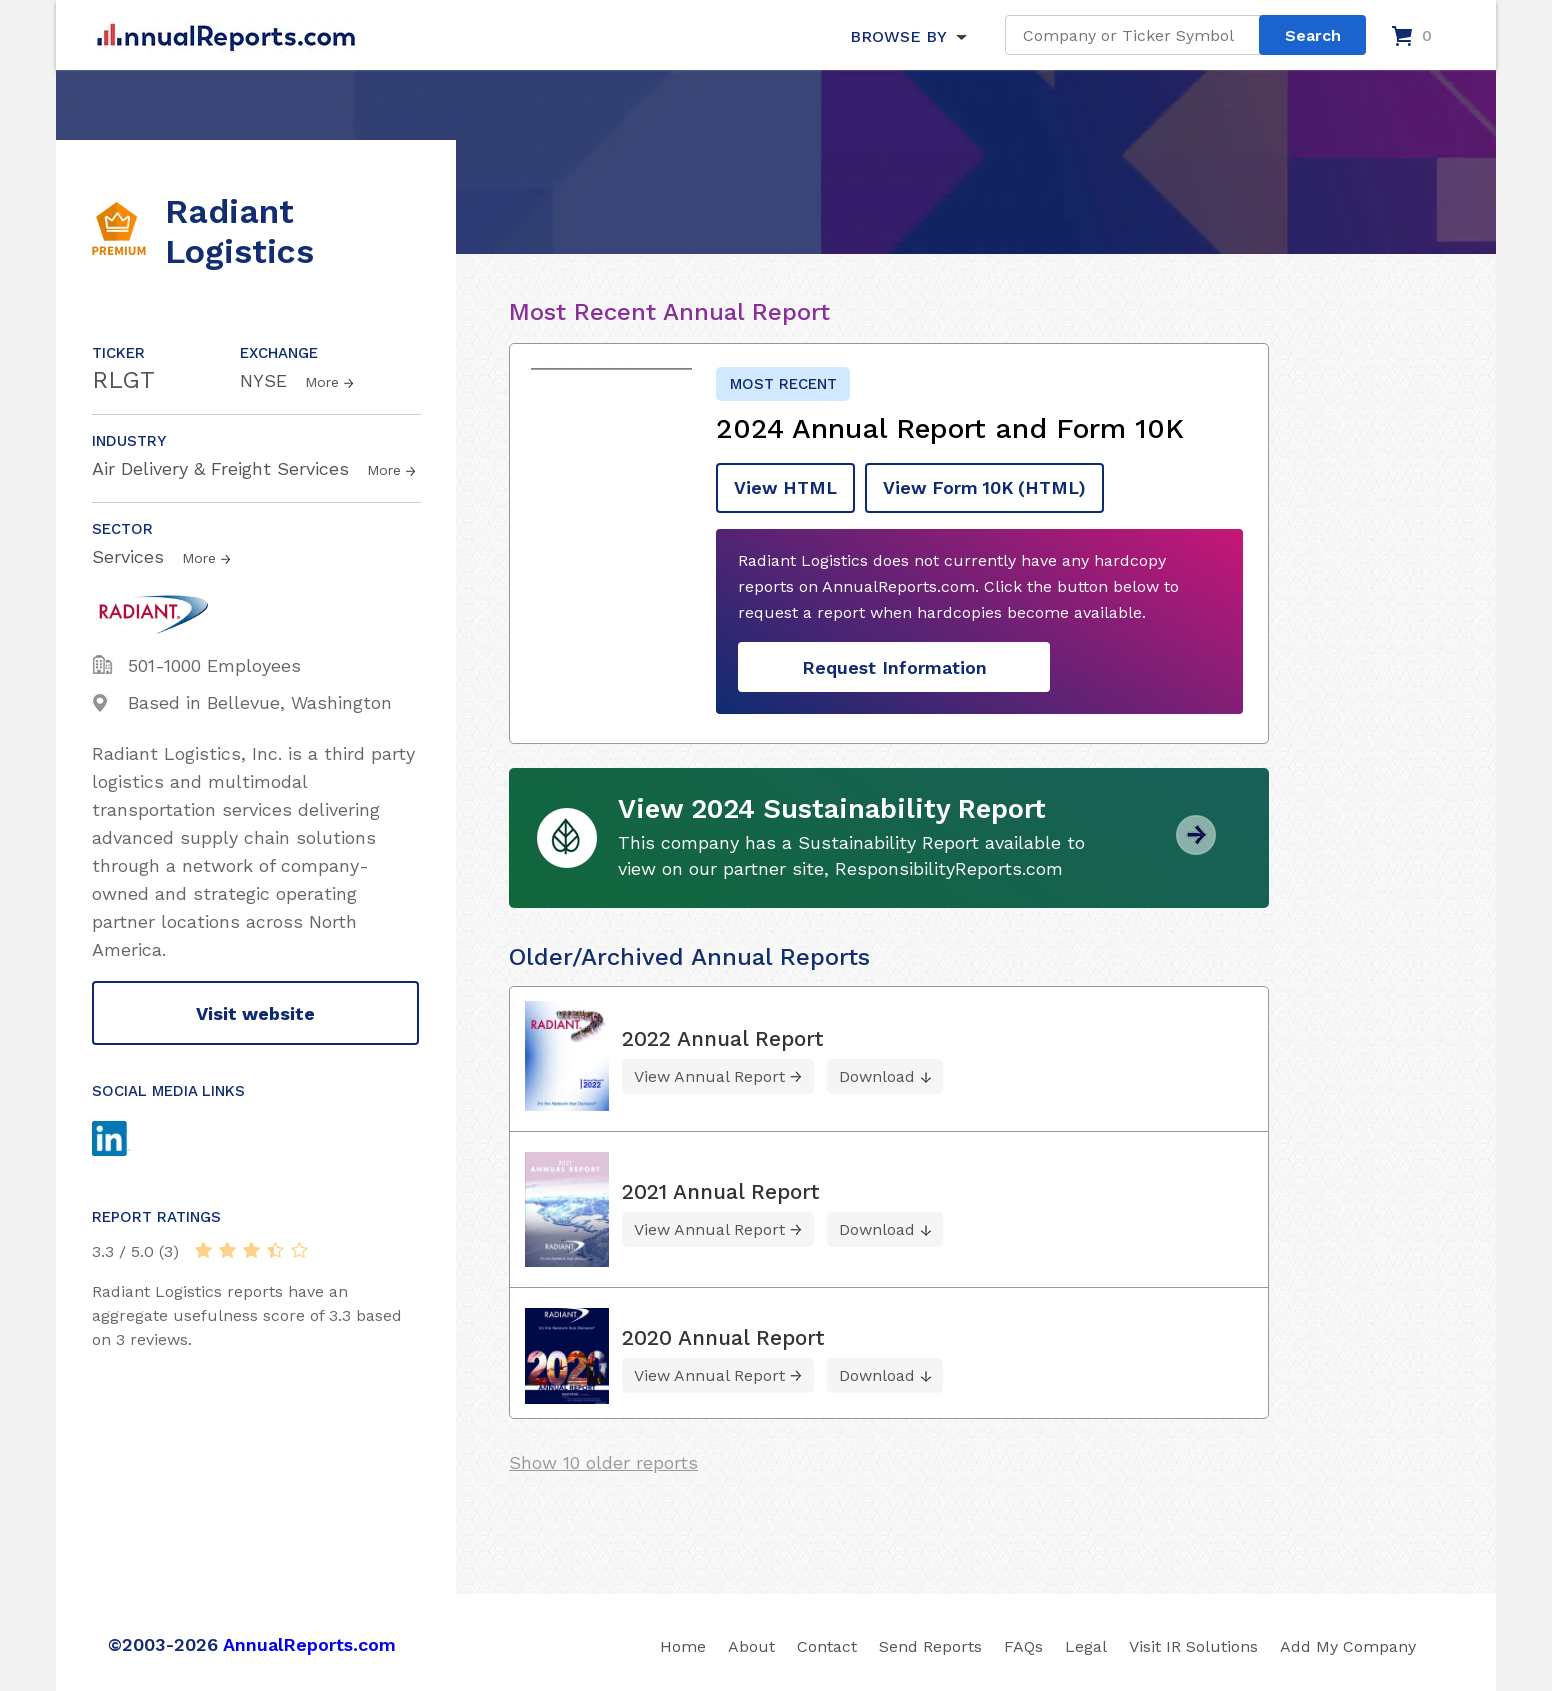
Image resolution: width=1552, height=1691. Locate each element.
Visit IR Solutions (1193, 1644)
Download (877, 1074)
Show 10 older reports (603, 1460)
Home (683, 1644)
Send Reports (930, 1644)
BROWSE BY (898, 36)
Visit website (255, 1013)
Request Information (894, 666)
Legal (1086, 1644)
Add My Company (1348, 1644)
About (751, 1644)
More (322, 382)
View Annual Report (709, 1074)
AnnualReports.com (309, 1642)
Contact (827, 1644)
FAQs (1023, 1644)
